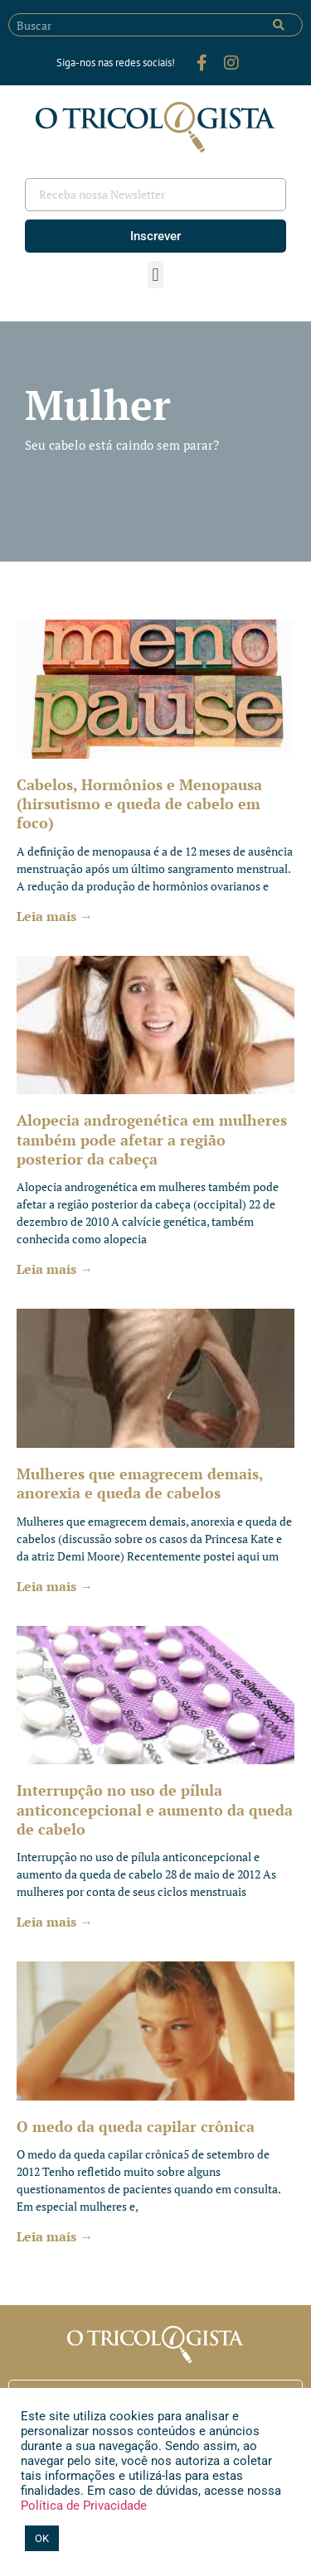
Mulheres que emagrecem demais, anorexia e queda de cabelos (140, 1483)
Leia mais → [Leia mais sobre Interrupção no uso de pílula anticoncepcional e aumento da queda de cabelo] (55, 1922)
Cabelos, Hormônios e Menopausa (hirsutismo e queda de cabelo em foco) (139, 803)
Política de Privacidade (84, 2505)
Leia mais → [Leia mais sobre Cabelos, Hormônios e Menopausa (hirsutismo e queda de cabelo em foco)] (55, 916)
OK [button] (42, 2538)
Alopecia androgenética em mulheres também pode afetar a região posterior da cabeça (152, 1139)
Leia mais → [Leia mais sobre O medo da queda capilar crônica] (55, 2236)
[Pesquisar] (278, 25)
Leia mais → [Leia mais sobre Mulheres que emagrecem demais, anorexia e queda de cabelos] (55, 1586)
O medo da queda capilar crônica (136, 2126)
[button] (155, 274)
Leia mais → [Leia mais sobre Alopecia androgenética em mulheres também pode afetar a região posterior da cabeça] (55, 1269)
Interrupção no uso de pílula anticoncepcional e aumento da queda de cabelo (155, 1809)
